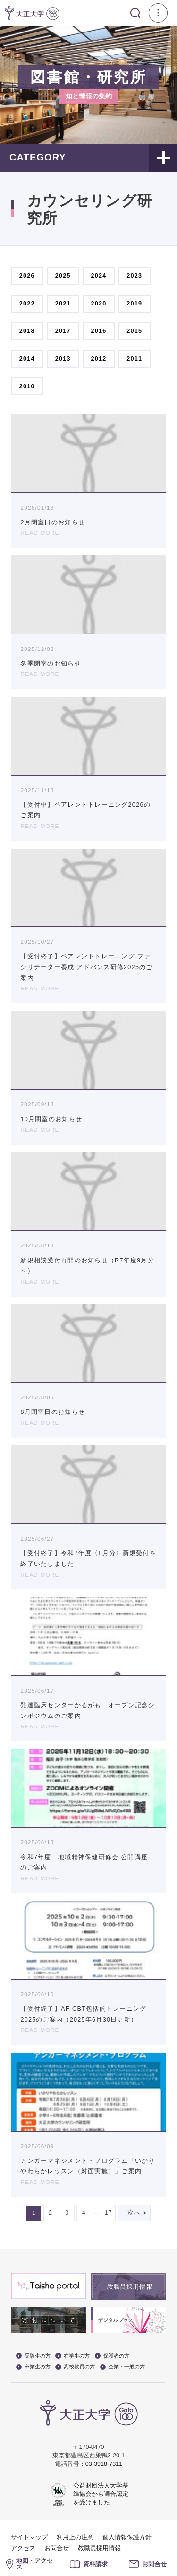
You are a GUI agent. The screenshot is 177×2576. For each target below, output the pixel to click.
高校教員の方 (75, 2367)
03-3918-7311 (103, 2464)
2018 (27, 331)
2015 (134, 331)
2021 (63, 303)
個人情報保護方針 (127, 2537)
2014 (27, 358)
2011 (134, 358)
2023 (134, 276)
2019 (134, 303)
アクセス (23, 2548)
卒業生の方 (33, 2367)
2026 (27, 276)
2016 (98, 331)
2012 (98, 358)
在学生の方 (72, 2356)
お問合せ (56, 2548)
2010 (27, 386)
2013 (63, 358)
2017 (63, 331)
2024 (98, 276)
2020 (98, 303)
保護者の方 (112, 2356)
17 (109, 2212)
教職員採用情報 (99, 2548)
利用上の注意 (75, 2537)
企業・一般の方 (122, 2367)
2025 (63, 276)
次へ (134, 2212)
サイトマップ (29, 2537)
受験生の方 (33, 2356)
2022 (27, 303)
